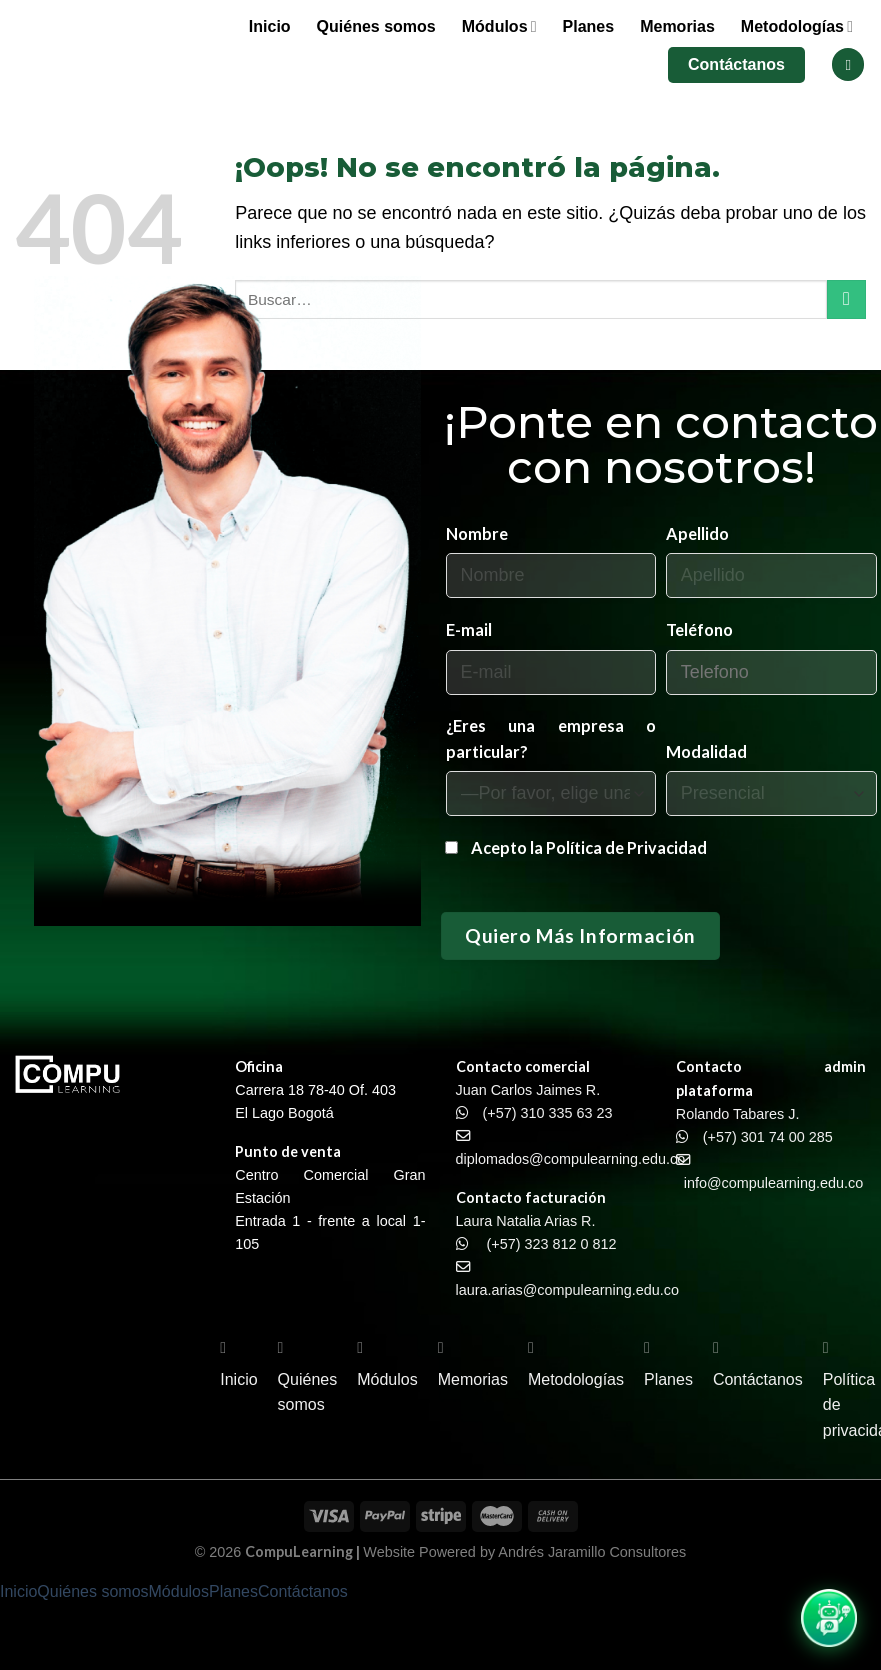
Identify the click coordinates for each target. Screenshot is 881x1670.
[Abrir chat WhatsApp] (829, 1618)
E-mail (469, 629)
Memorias (677, 26)
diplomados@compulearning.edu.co (571, 1159)
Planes (589, 26)
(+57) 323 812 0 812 (552, 1244)
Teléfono (699, 629)
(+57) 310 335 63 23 (548, 1113)
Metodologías (797, 26)
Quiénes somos (376, 26)
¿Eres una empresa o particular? (551, 738)
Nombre (477, 533)
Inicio (270, 26)
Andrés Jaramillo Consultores (592, 1552)
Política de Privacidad (626, 847)
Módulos (499, 26)
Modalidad (706, 751)
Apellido (697, 533)
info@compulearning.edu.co (773, 1183)
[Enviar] (846, 299)
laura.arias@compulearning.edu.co (567, 1290)
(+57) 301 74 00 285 (768, 1137)
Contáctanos (736, 64)
